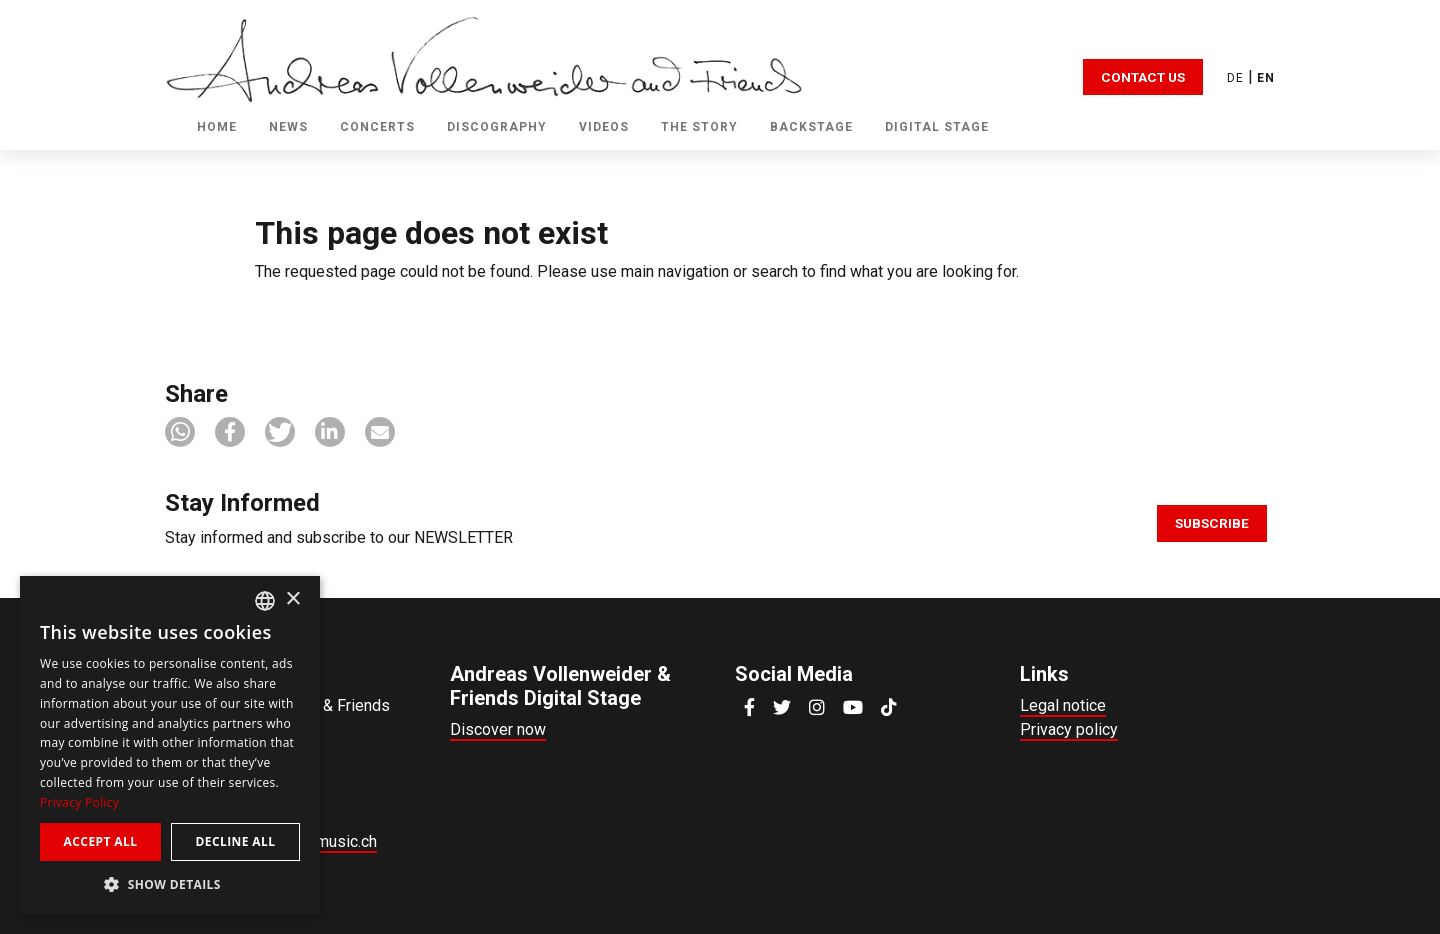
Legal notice (1063, 705)
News (288, 127)
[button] (180, 432)
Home (217, 127)
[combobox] (265, 601)
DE (1235, 78)
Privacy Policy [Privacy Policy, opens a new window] (79, 802)
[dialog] (170, 745)
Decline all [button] (236, 841)
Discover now (498, 729)
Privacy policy (1069, 729)
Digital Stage (937, 127)
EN (1266, 78)
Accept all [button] (101, 841)
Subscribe (1212, 523)
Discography (497, 127)
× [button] (292, 599)
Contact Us (1143, 77)
